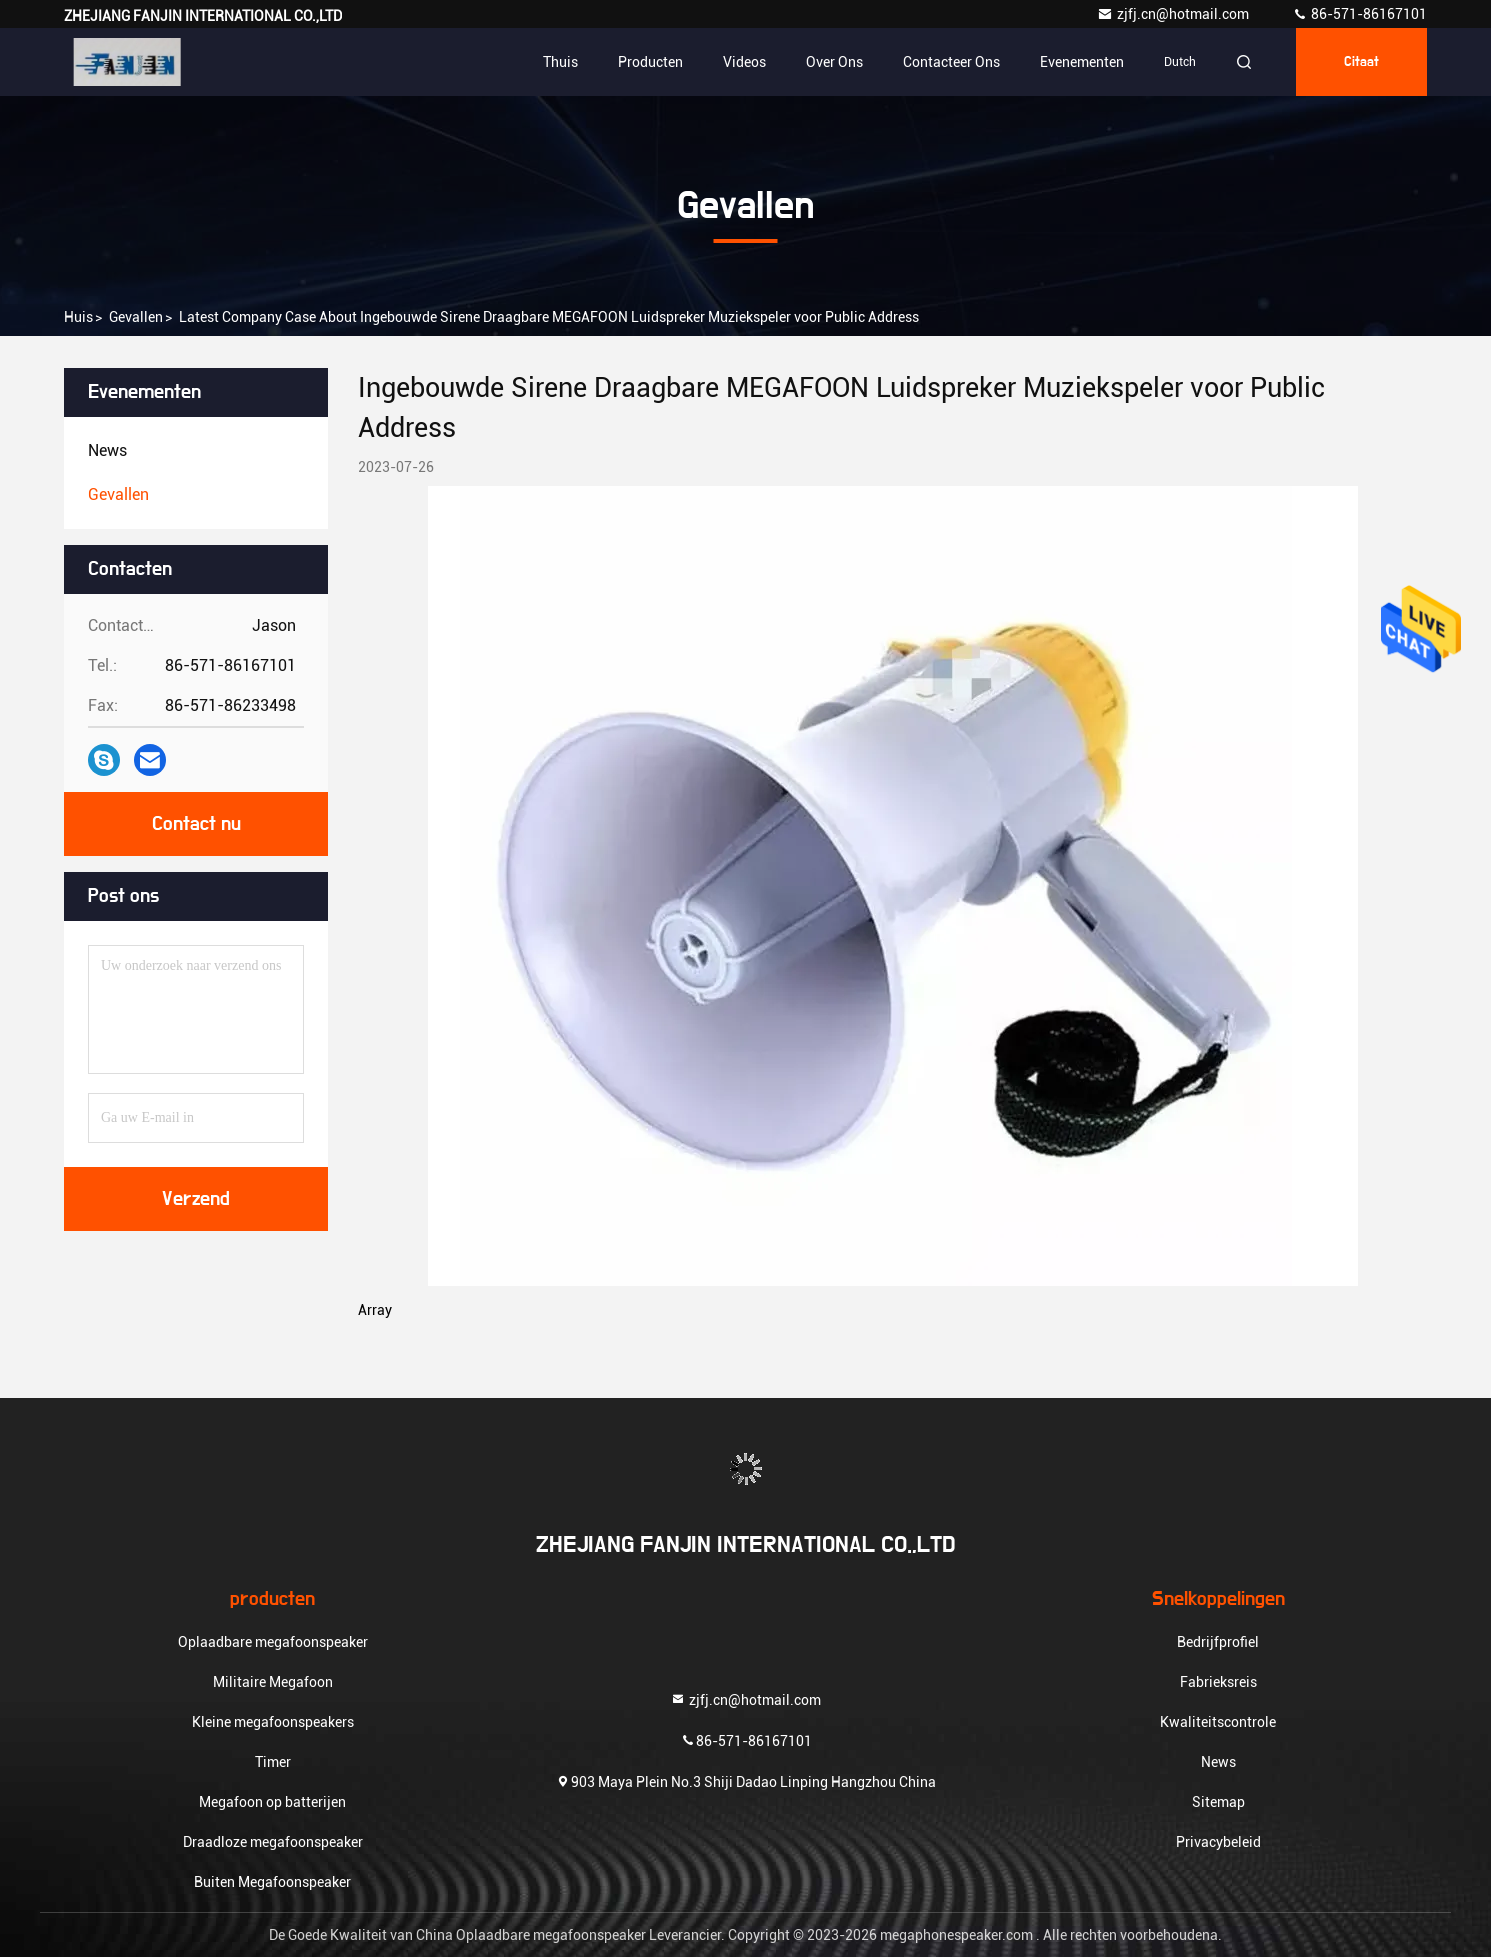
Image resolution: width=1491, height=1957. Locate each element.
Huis (78, 317)
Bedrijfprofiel (1218, 1642)
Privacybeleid (1218, 1842)
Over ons (834, 62)
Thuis (560, 62)
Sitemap (1218, 1802)
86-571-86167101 (1359, 14)
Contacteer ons (951, 62)
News (1218, 1762)
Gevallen (136, 317)
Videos (744, 62)
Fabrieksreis (1218, 1682)
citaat (1361, 62)
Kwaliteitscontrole (1218, 1722)
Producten (650, 62)
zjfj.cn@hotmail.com (1174, 14)
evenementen (1082, 62)
